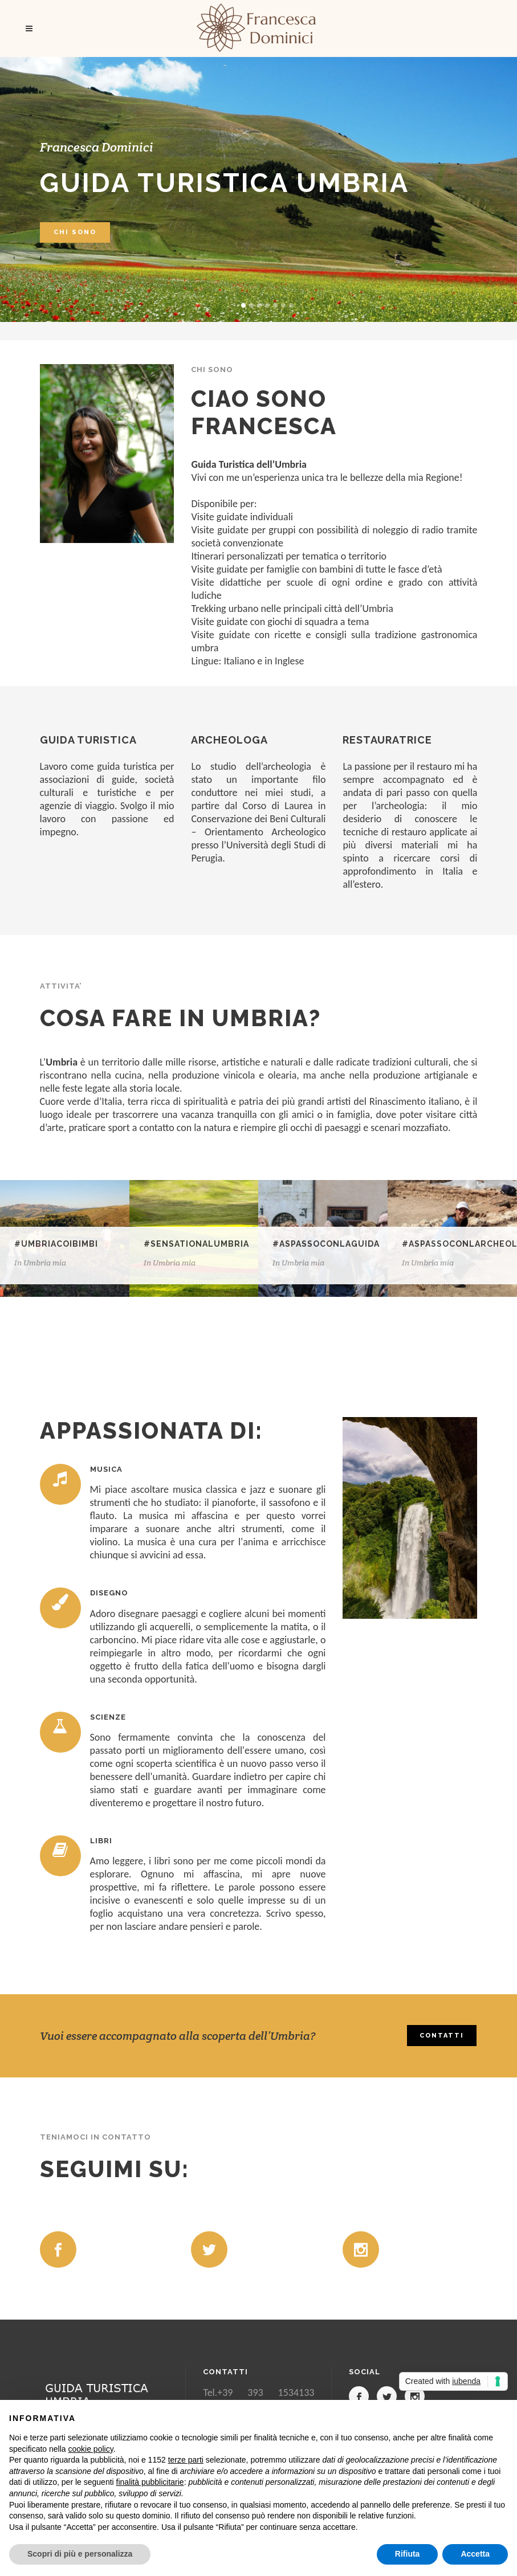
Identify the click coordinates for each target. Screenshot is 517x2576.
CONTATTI (442, 2035)
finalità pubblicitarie (150, 2482)
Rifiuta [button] (407, 2553)
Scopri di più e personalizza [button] (79, 2553)
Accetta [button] (475, 2553)
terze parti (185, 2459)
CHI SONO (75, 232)
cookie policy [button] (90, 2448)
